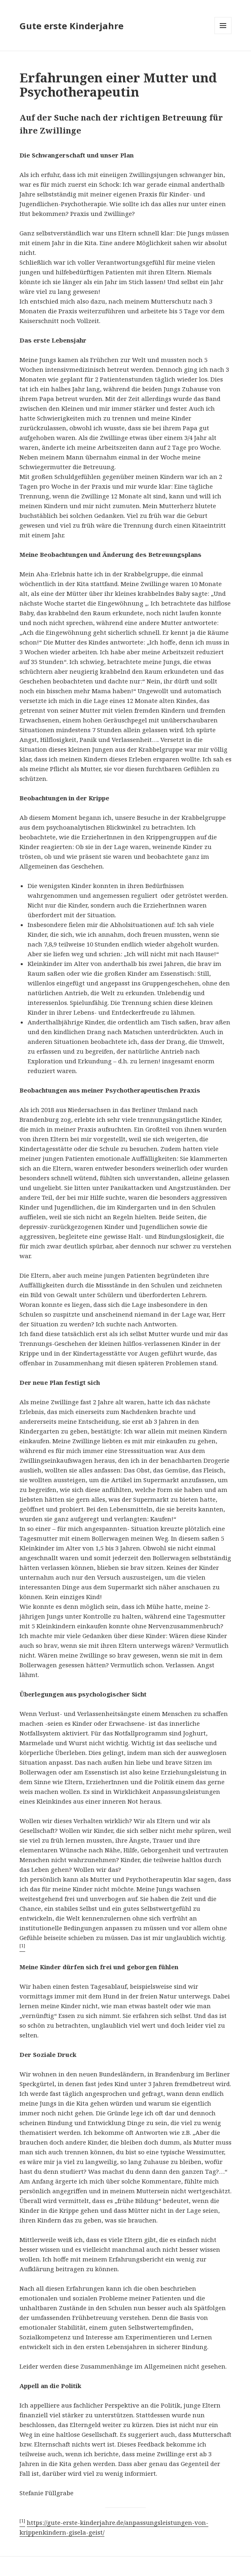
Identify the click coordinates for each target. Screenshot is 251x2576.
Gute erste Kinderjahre (71, 25)
